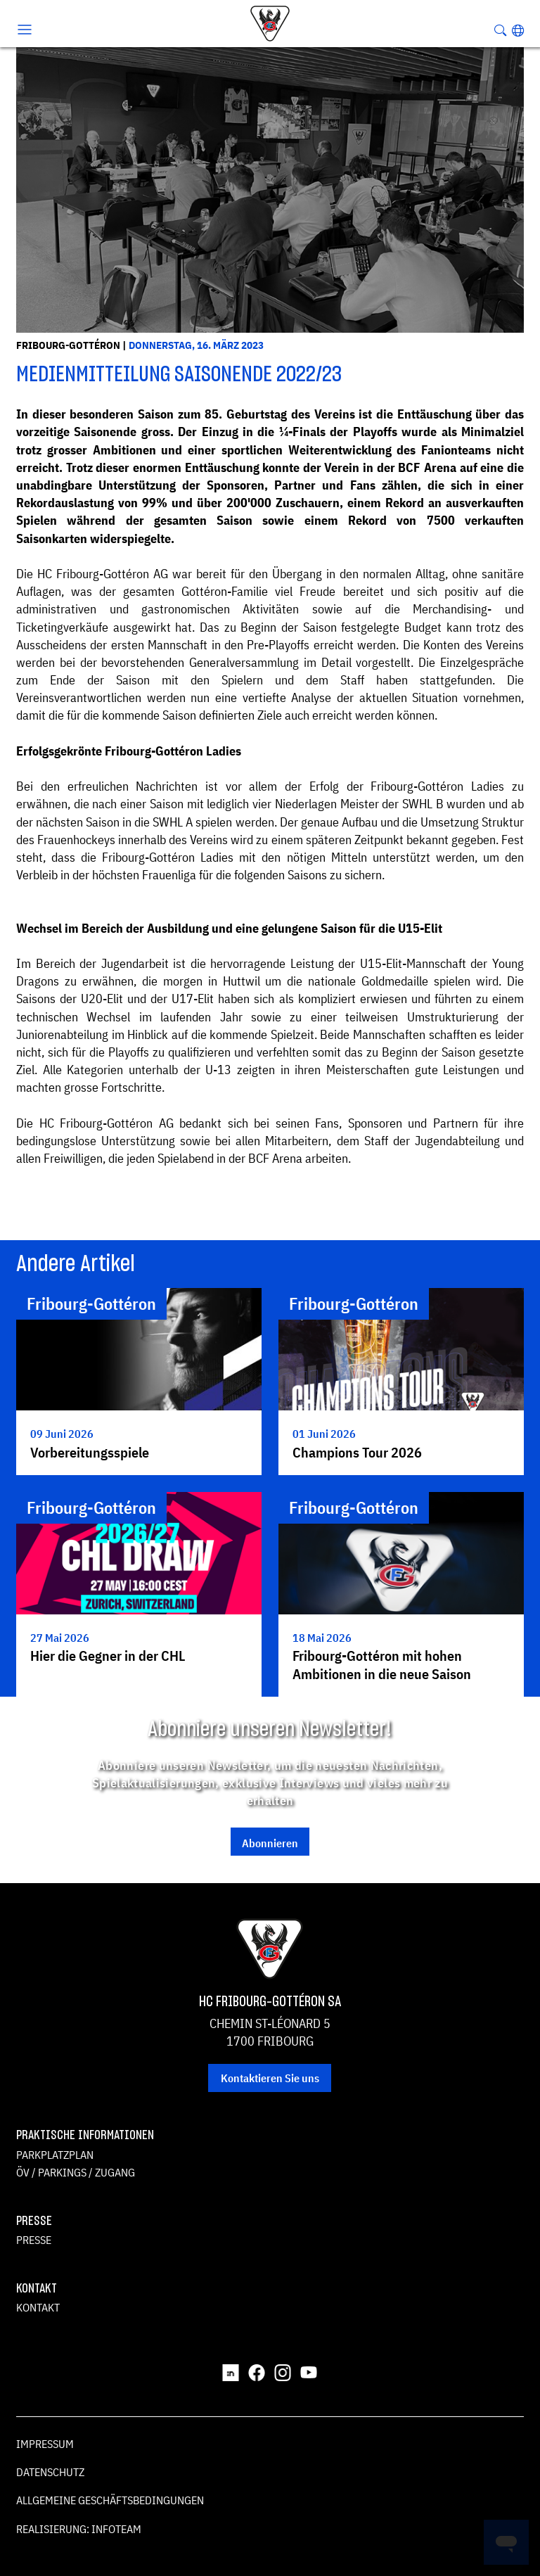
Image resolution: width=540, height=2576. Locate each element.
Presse (33, 2240)
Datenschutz (50, 2472)
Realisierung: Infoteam (78, 2529)
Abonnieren (270, 1843)
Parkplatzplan (55, 2155)
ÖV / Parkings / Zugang (75, 2172)
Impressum (45, 2444)
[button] (518, 30)
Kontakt (38, 2307)
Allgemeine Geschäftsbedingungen (110, 2500)
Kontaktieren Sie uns (270, 2078)
